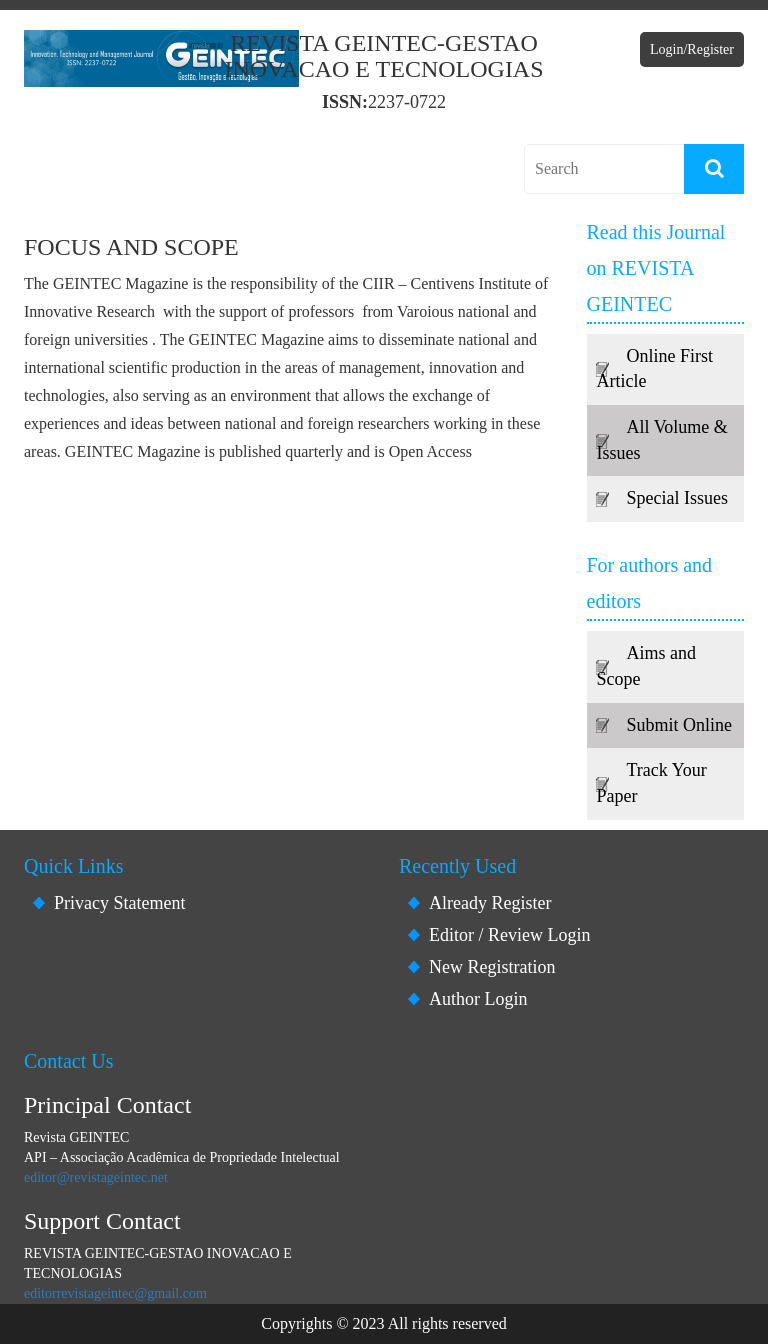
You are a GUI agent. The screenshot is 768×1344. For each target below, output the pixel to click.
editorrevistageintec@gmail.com (115, 1293)
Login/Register (692, 49)
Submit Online (680, 725)
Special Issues (677, 498)
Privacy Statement (119, 903)
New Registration (492, 967)
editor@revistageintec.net (96, 1177)
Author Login (478, 999)
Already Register (490, 903)
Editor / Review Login (509, 935)
